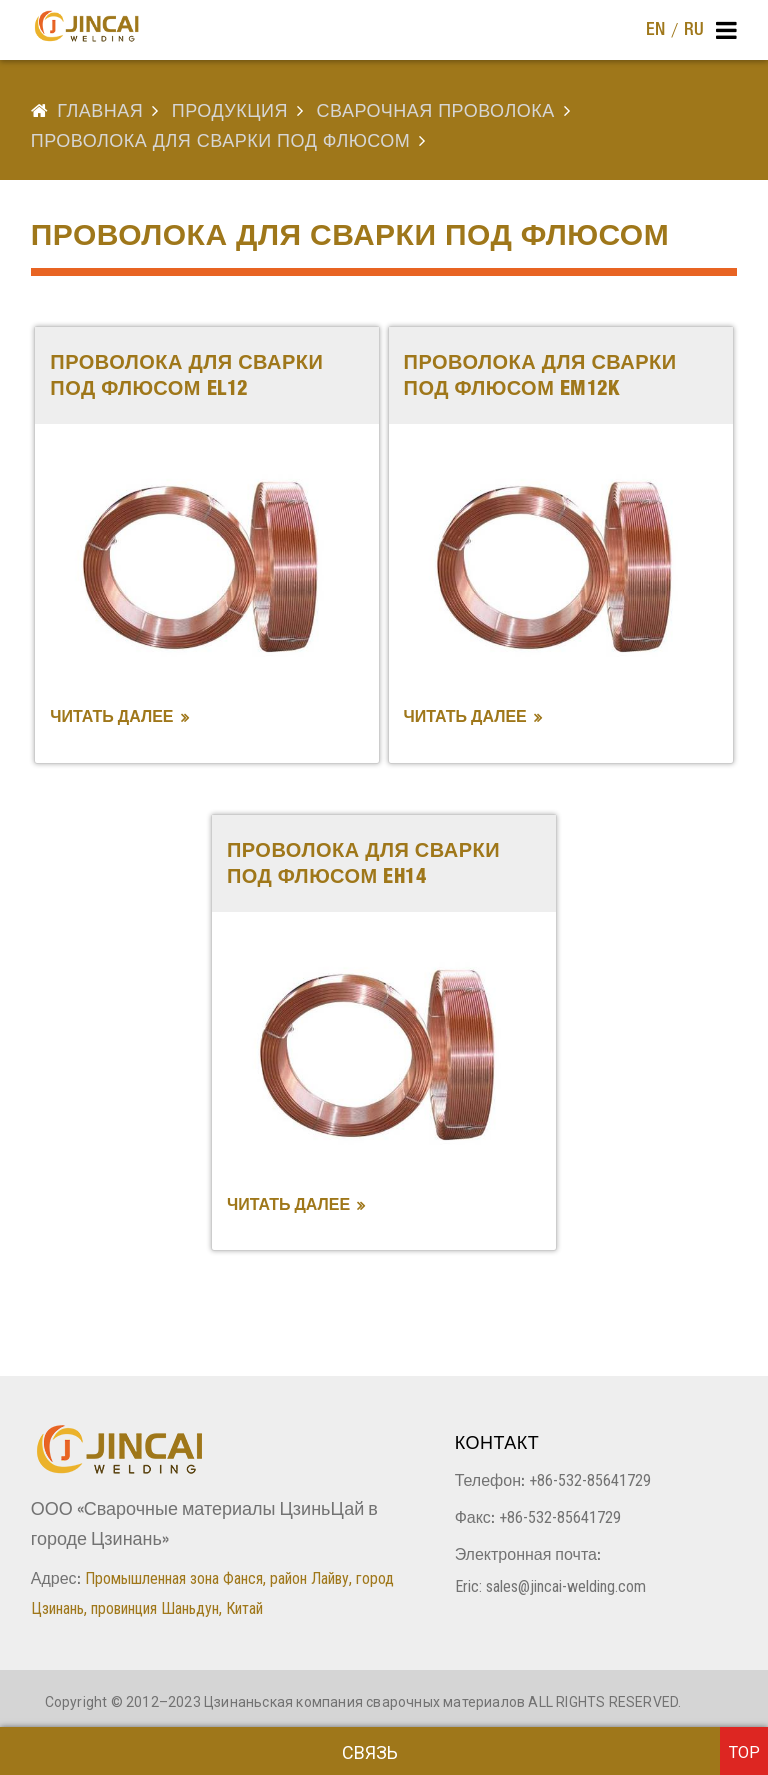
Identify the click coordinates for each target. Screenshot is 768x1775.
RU (694, 31)
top (744, 1752)
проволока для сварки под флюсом (221, 143)
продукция (230, 113)
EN (655, 31)
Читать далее (111, 719)
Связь (370, 1752)
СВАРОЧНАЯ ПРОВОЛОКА (436, 113)
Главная (100, 113)
